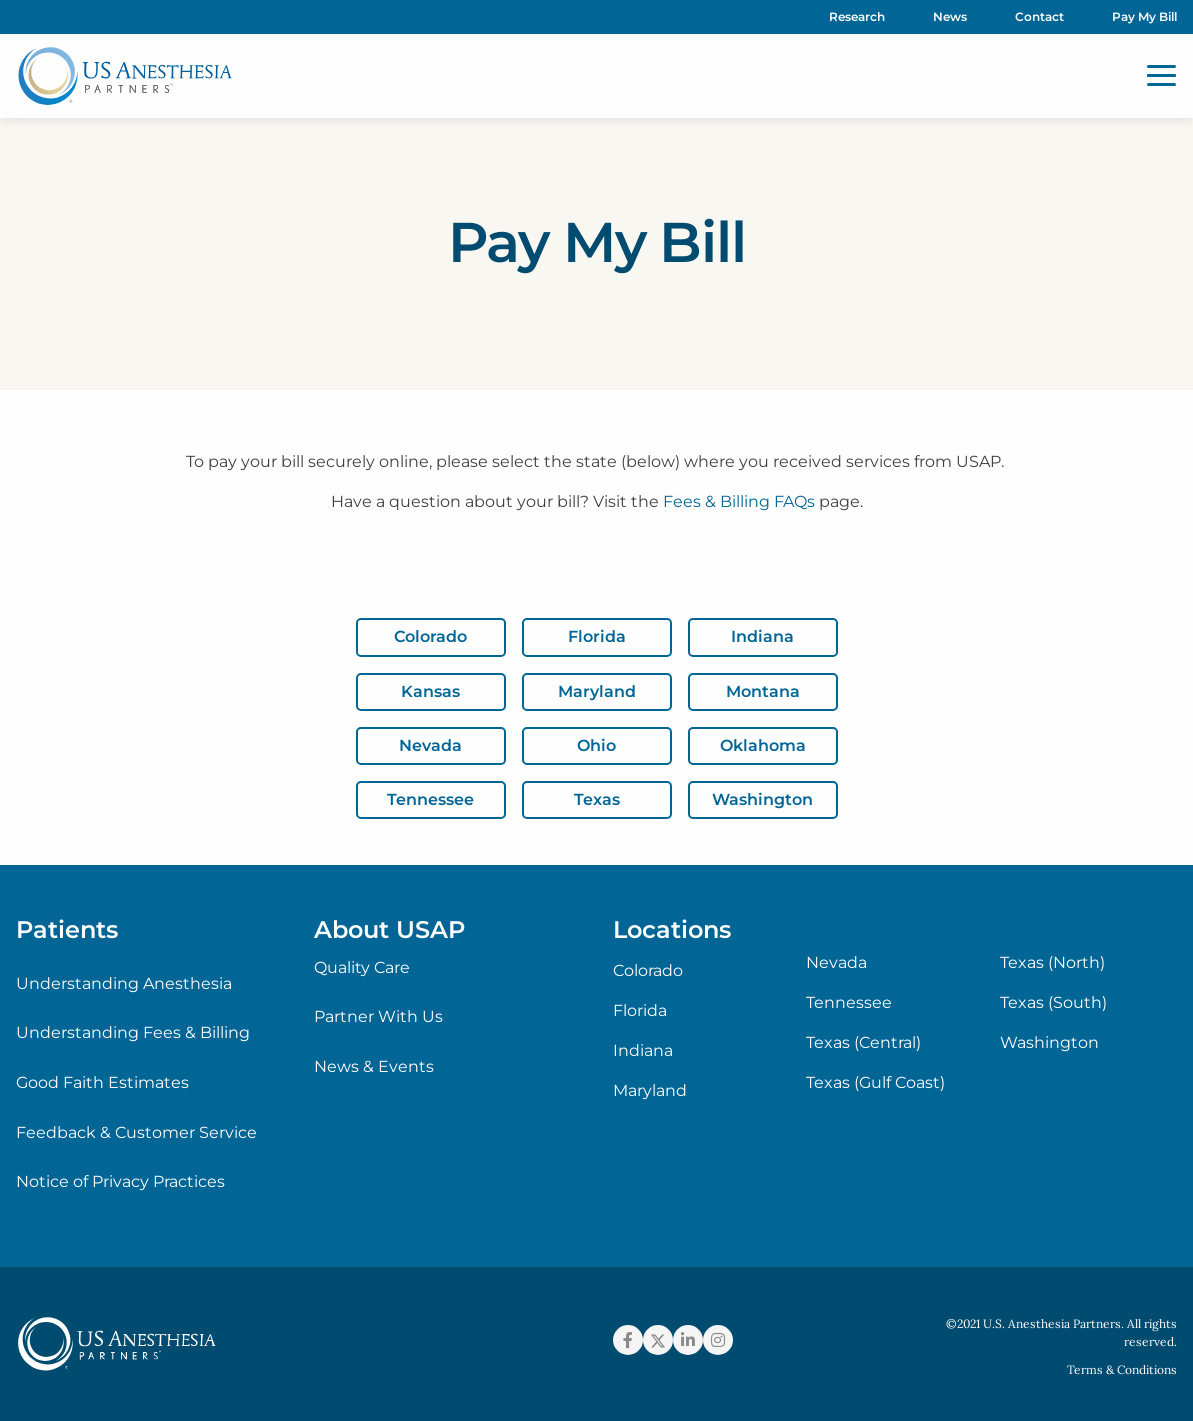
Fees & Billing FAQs (739, 501)
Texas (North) (1052, 963)
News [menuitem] (950, 16)
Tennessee (849, 1003)
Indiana (643, 1051)
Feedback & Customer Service (136, 1132)
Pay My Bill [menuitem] (1144, 16)
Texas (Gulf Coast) (875, 1083)
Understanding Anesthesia (124, 983)
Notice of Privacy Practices (120, 1181)
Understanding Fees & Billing (133, 1032)
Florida (640, 1011)
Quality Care (362, 967)
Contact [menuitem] (1039, 16)
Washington (1049, 1043)
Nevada (836, 963)
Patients (67, 929)
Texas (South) (1053, 1003)
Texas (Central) (863, 1043)
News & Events (374, 1066)
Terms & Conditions (1122, 1369)
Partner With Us (378, 1016)
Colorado (648, 971)
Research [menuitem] (857, 16)
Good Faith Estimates (102, 1082)
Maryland (650, 1091)
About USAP (389, 929)
